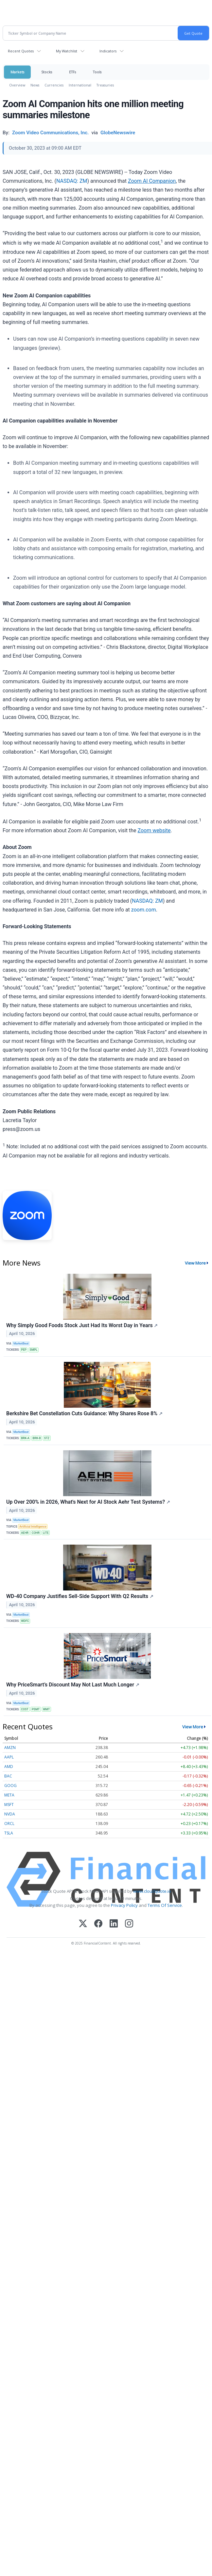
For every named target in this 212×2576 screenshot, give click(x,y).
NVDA (9, 1814)
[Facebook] (98, 1924)
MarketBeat (20, 1343)
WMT (46, 1709)
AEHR (24, 1532)
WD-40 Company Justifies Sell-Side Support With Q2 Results (79, 1596)
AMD (8, 1766)
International (80, 85)
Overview (17, 85)
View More (195, 1263)
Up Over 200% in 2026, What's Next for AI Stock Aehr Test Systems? (88, 1502)
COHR (36, 1532)
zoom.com (143, 910)
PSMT (36, 1709)
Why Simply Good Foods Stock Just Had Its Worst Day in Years (82, 1325)
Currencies (53, 85)
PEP (23, 1349)
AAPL (9, 1757)
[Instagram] (129, 1924)
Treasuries (105, 85)
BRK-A (25, 1438)
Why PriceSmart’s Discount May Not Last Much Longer (72, 1685)
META (9, 1795)
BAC (8, 1776)
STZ (46, 1438)
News (34, 85)
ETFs (72, 71)
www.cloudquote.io (152, 1891)
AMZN (10, 1747)
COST (24, 1709)
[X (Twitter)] (83, 1924)
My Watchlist (66, 50)
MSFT (9, 1804)
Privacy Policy (124, 1905)
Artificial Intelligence (32, 1526)
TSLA (8, 1833)
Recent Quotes (21, 50)
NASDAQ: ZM (71, 181)
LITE (46, 1532)
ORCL (9, 1823)
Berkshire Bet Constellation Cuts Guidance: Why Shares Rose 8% (84, 1413)
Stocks (46, 71)
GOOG (10, 1785)
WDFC (25, 1621)
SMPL (34, 1349)
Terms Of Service (165, 1905)
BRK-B (37, 1438)
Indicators (107, 50)
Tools (97, 71)
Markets (17, 71)
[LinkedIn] (113, 1924)
